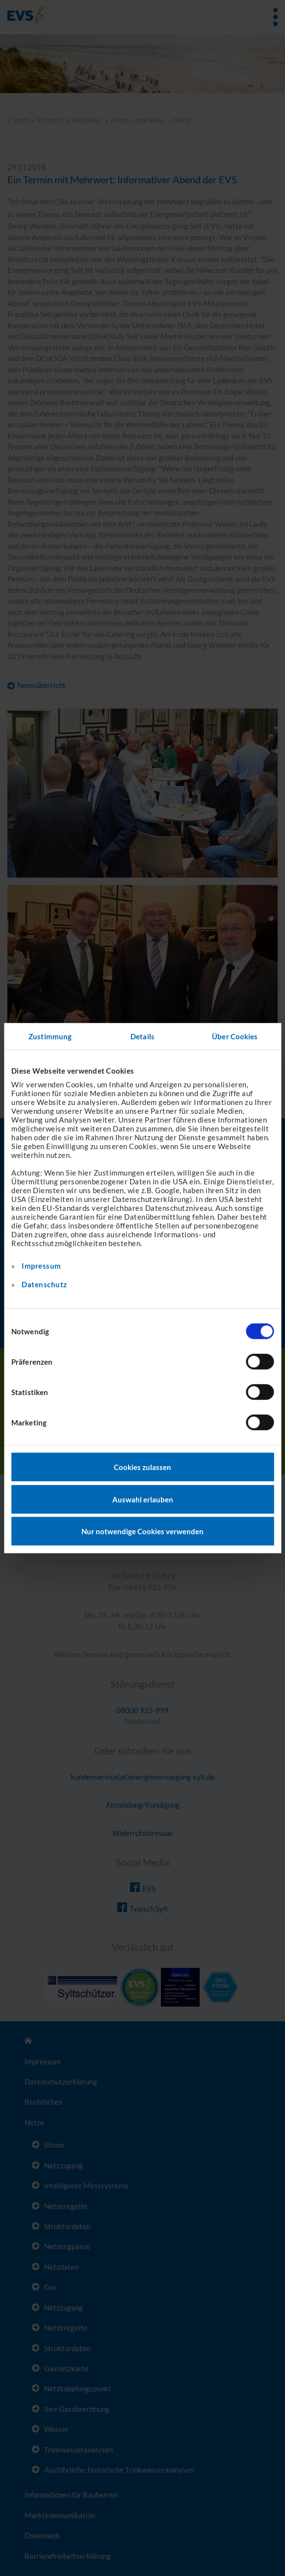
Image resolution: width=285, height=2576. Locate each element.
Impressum (41, 1265)
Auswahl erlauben (142, 1499)
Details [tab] (142, 1035)
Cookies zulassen (142, 1467)
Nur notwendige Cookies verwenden (142, 1531)
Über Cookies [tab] (235, 1035)
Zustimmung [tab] (50, 1035)
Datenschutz (44, 1284)
